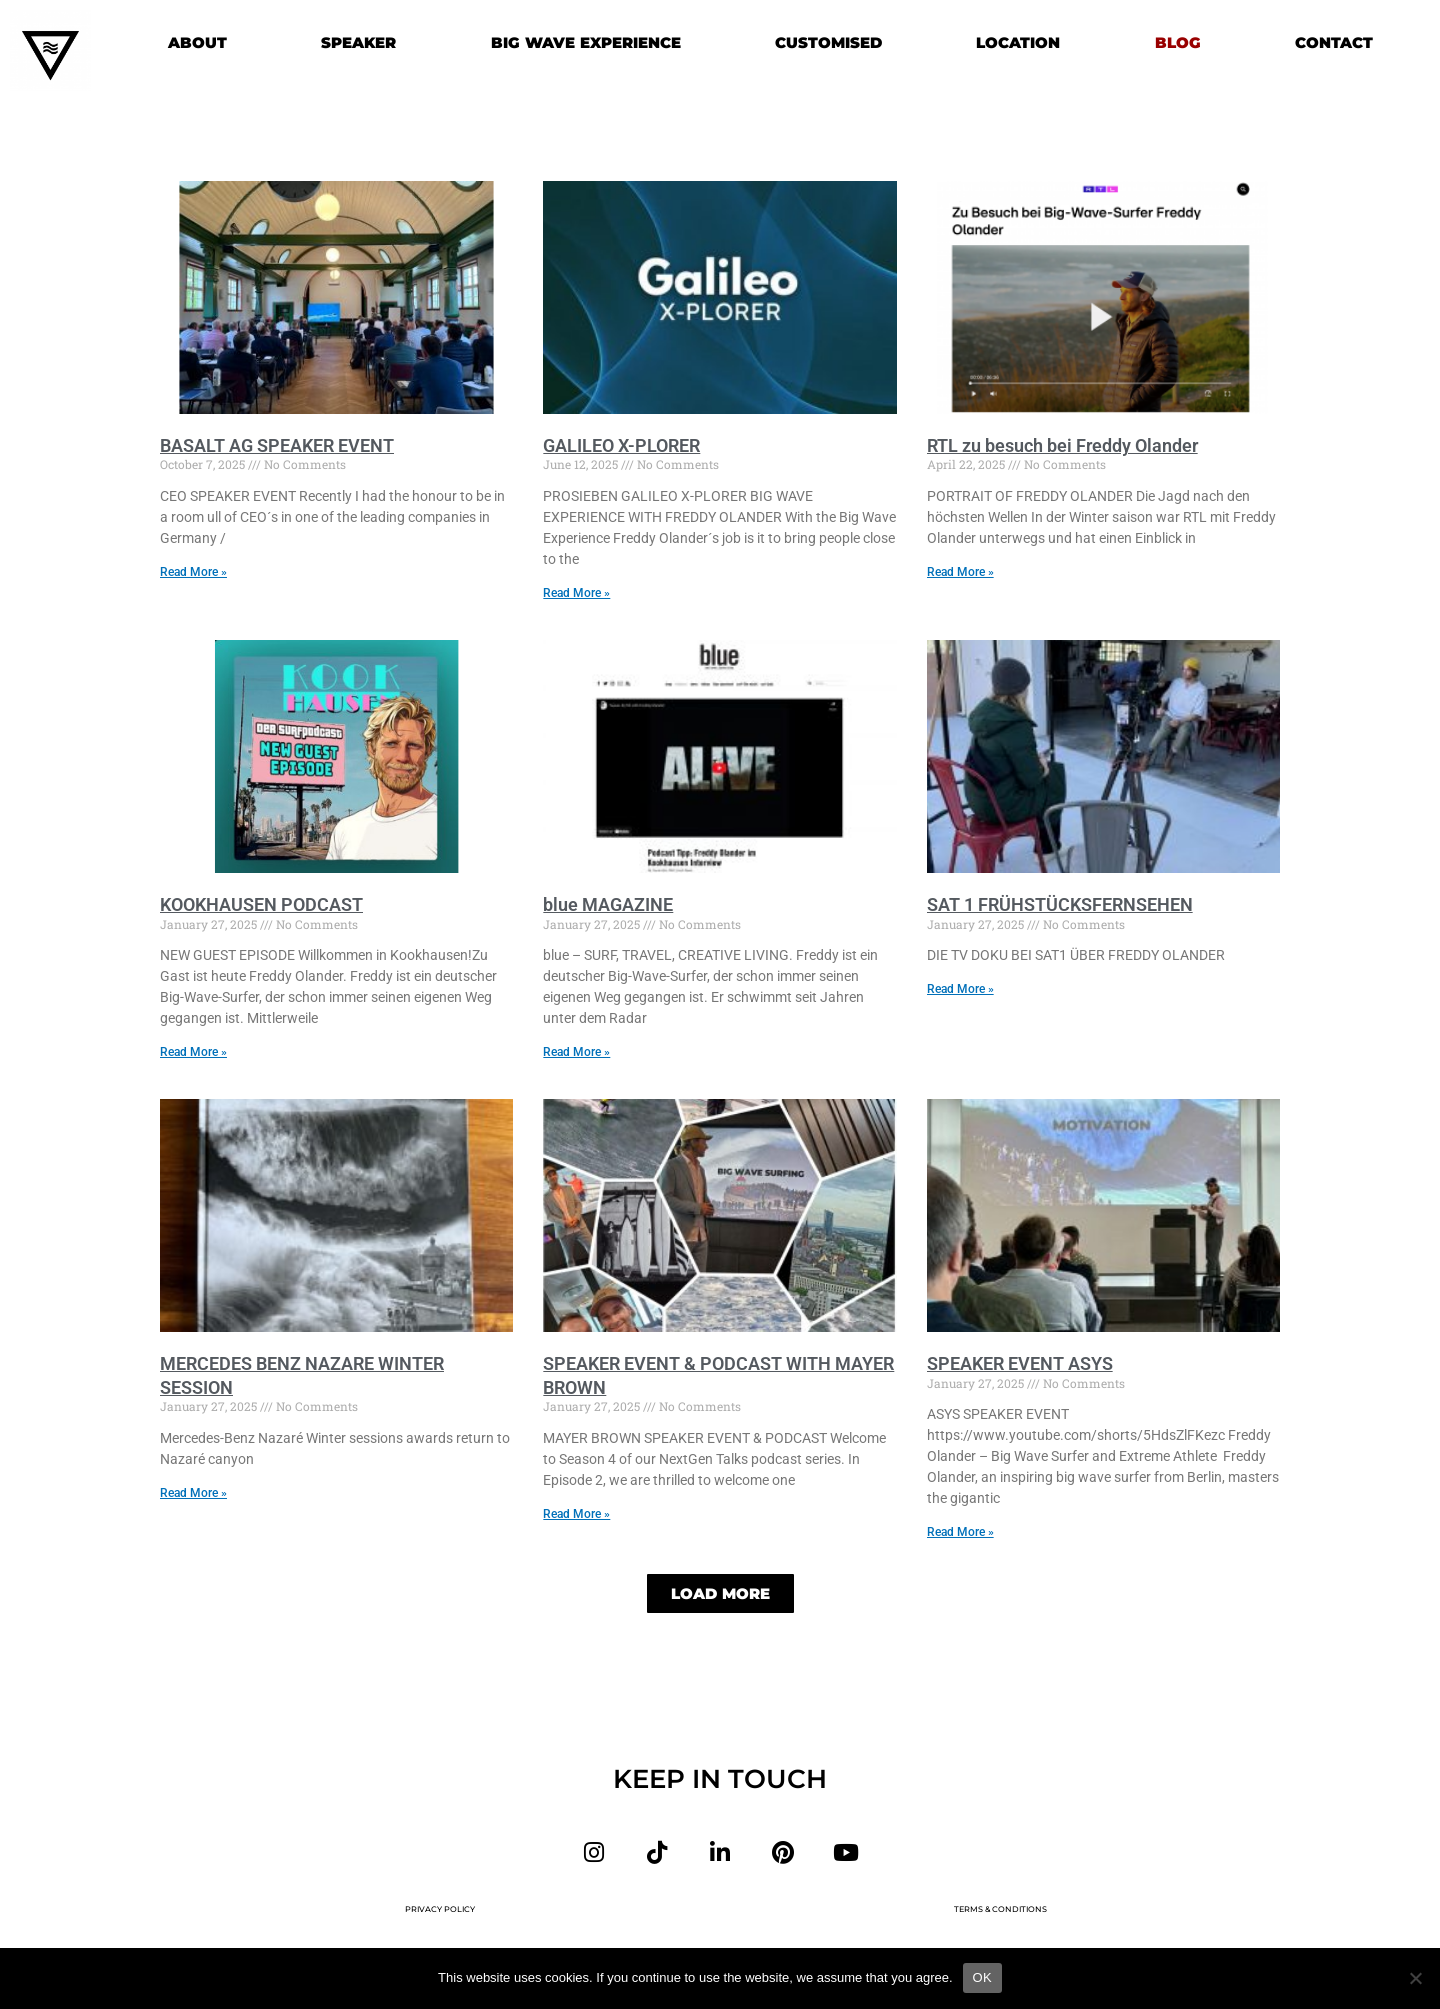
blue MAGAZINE (608, 905)
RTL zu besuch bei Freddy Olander (1062, 445)
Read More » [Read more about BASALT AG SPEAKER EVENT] (193, 572)
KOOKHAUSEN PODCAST (261, 905)
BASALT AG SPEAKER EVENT (277, 445)
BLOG (1178, 42)
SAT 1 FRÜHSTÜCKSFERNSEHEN (1060, 905)
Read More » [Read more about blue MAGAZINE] (576, 1053)
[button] (720, 1596)
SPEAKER (358, 42)
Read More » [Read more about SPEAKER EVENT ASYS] (960, 1534)
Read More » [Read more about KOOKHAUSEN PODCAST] (193, 1053)
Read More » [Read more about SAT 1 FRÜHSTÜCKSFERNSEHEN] (960, 990)
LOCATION (1018, 42)
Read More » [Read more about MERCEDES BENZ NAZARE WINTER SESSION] (193, 1494)
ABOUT (197, 42)
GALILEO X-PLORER (621, 445)
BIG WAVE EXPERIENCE (586, 42)
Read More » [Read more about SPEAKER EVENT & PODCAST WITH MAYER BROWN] (576, 1515)
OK (982, 1977)
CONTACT (1334, 42)
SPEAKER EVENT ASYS (1020, 1365)
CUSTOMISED (828, 42)
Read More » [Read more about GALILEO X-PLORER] (576, 593)
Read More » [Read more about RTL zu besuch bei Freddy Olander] (960, 572)
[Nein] (1415, 1978)
